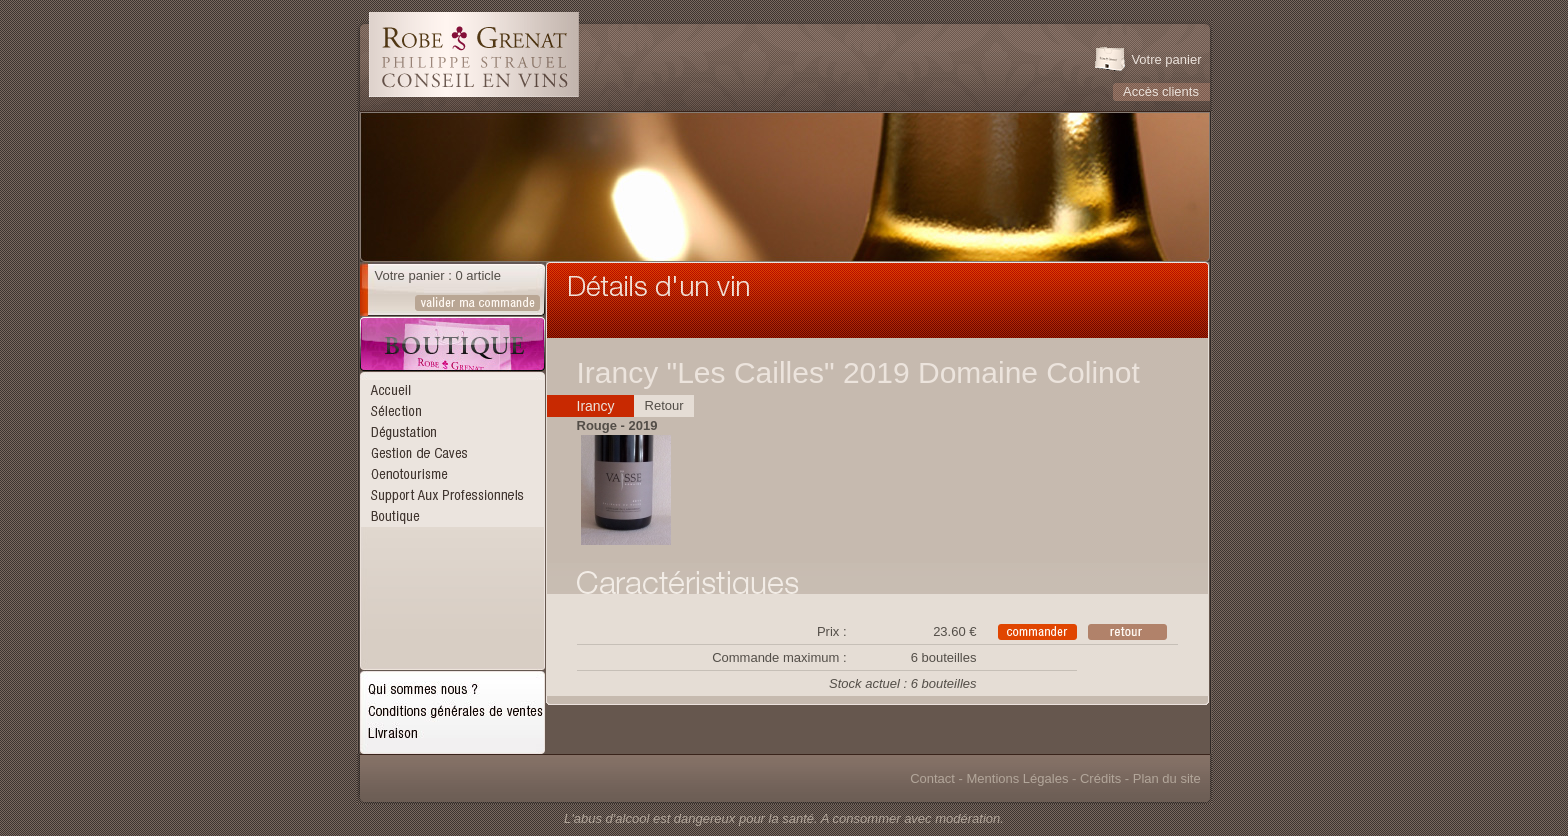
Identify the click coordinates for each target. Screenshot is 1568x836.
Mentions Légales (1018, 778)
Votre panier (1166, 59)
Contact (932, 778)
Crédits (1100, 778)
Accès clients (1161, 91)
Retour (664, 405)
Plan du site (1167, 778)
